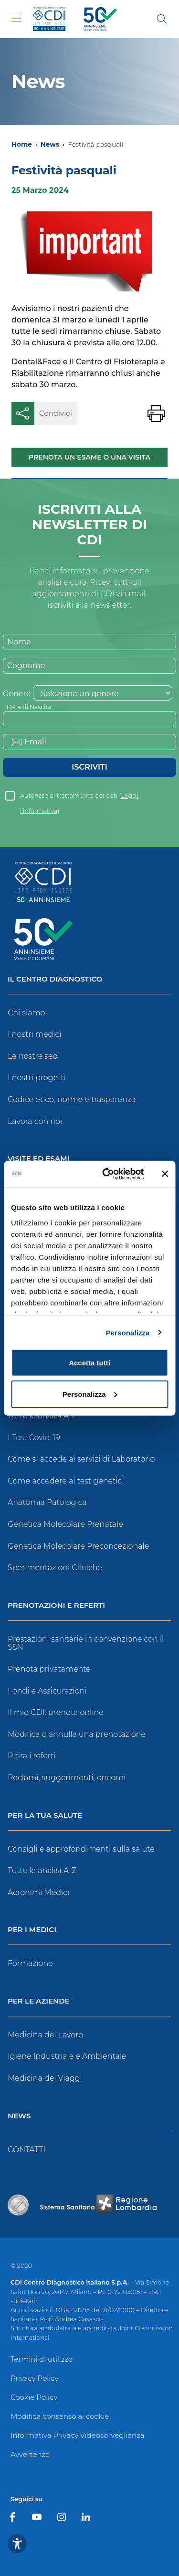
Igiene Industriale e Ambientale (67, 2056)
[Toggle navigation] (16, 18)
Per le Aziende (39, 2001)
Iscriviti (89, 767)
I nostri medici (34, 1034)
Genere (17, 693)
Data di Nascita (29, 707)
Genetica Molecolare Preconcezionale (78, 1546)
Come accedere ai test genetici (66, 1480)
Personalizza (127, 1332)
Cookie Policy (34, 2397)
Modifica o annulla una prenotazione (77, 1734)
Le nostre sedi (34, 1056)
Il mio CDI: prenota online (56, 1712)
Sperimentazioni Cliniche (55, 1567)
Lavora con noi (35, 1121)
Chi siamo (26, 1012)
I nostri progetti (37, 1077)
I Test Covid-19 (34, 1437)
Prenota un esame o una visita (89, 457)
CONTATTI (26, 2149)
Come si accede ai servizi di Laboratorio (81, 1458)
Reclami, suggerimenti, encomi (67, 1777)
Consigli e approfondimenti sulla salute (81, 1849)
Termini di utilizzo (42, 2359)
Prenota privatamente (49, 1669)
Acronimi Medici (38, 1892)
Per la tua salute (45, 1816)
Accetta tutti (89, 1363)
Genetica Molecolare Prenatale (65, 1524)
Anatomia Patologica (47, 1502)
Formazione (30, 1963)
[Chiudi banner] (164, 1174)
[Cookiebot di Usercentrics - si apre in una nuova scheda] (107, 1174)
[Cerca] (162, 19)
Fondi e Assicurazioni (47, 1690)
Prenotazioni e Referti (56, 1606)
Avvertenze (30, 2454)
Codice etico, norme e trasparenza (72, 1099)
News (50, 144)
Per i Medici (32, 1930)
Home (21, 144)
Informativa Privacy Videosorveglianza (77, 2435)
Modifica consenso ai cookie (60, 2416)
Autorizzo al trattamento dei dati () (79, 797)
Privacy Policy (34, 2378)
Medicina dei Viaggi (45, 2078)
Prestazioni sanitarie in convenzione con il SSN (86, 1643)
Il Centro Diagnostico (55, 979)
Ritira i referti (32, 1755)
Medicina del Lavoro (45, 2034)
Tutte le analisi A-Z (42, 1415)
